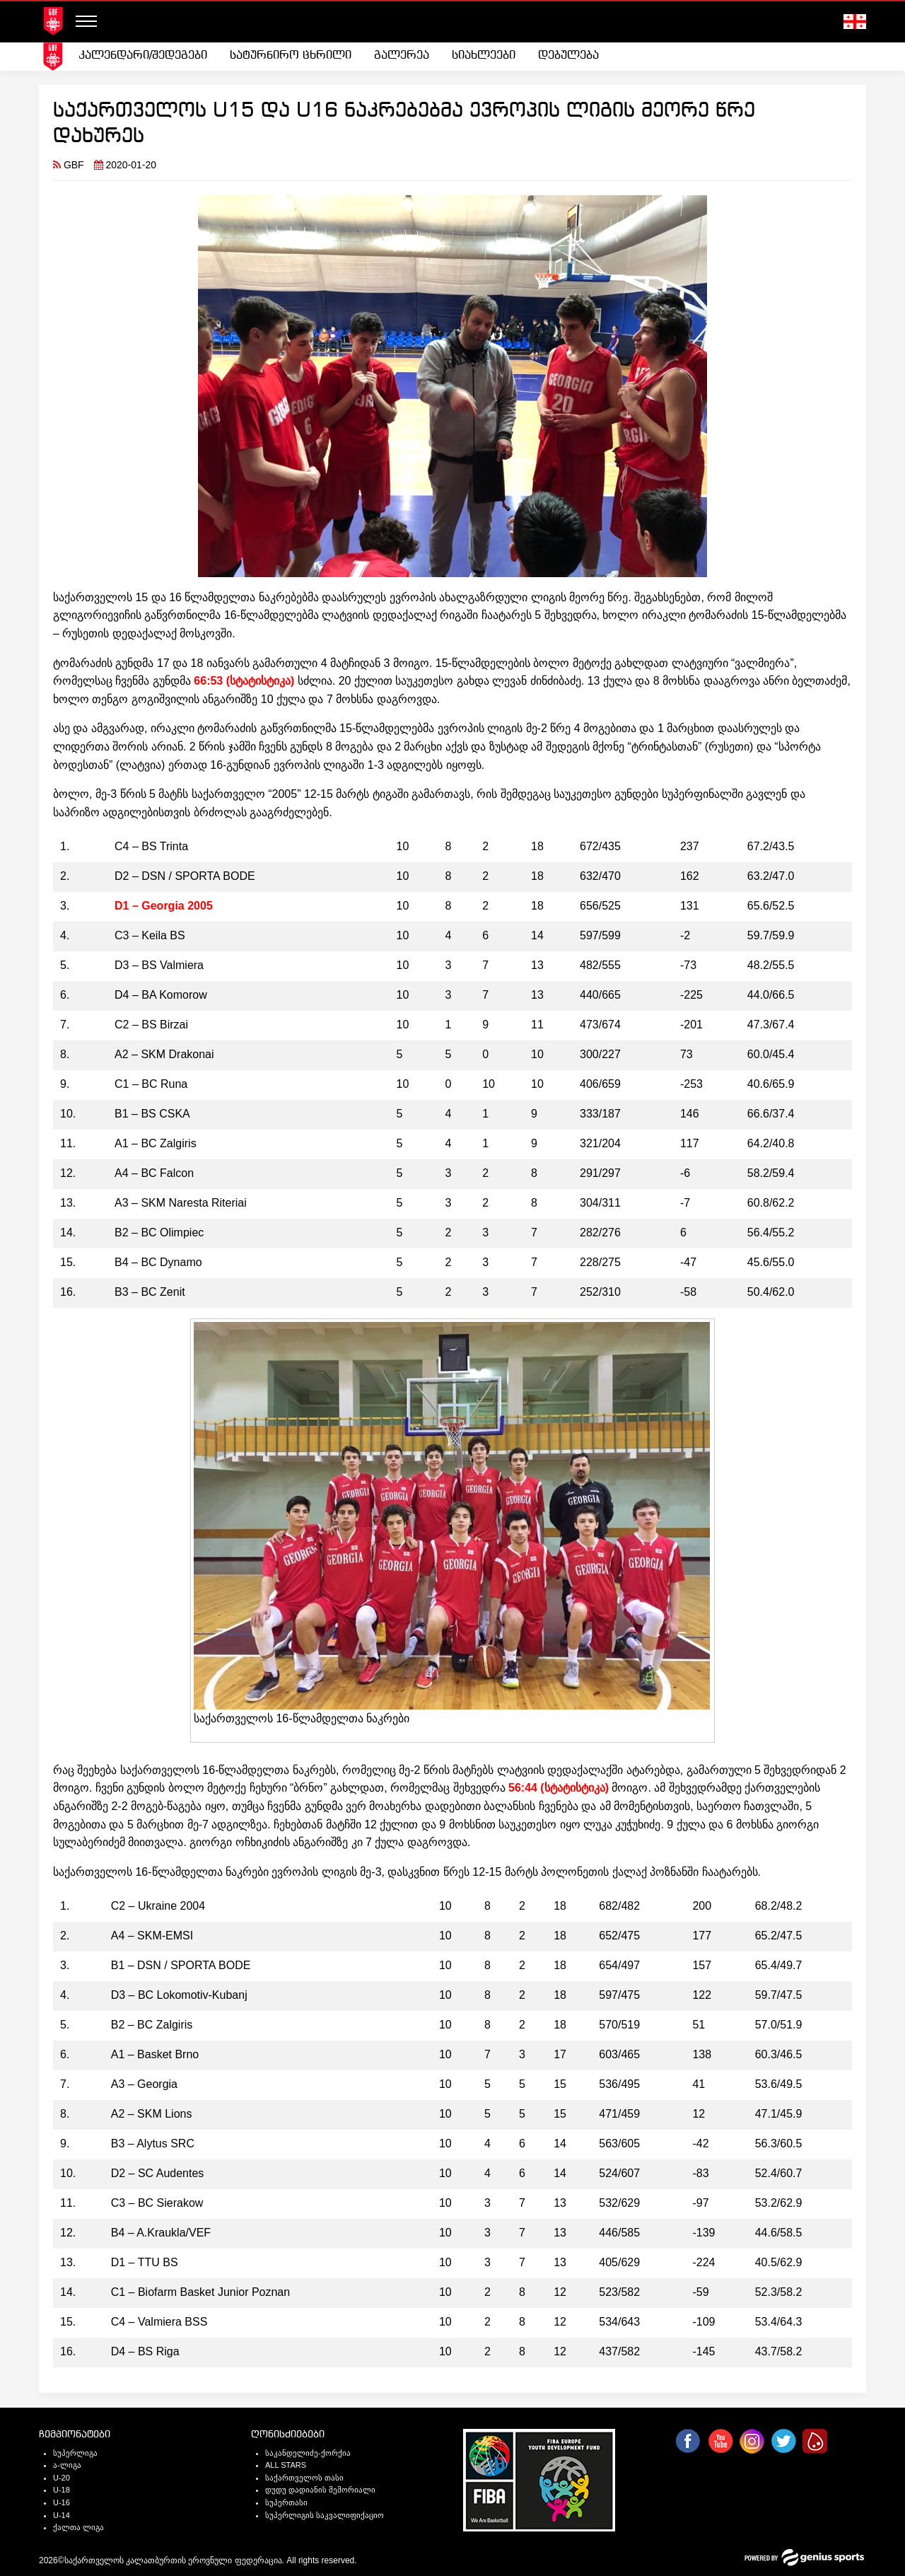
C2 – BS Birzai (151, 1025)
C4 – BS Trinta (151, 846)
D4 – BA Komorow (161, 995)
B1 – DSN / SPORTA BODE (181, 1965)
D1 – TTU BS (144, 2262)
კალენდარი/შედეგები (142, 56)
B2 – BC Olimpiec (159, 1232)
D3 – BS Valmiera (159, 965)
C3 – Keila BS (150, 935)
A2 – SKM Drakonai (164, 1054)
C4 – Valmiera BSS (159, 2322)
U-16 (61, 2502)
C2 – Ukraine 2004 (158, 1906)
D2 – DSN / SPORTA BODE (185, 876)
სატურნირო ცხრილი (290, 56)
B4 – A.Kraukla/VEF (161, 2233)
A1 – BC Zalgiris (156, 1143)
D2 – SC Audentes (157, 2173)
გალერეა (401, 56)
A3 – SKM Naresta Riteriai (181, 1203)
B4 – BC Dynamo (158, 1262)
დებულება (568, 56)
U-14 (61, 2515)
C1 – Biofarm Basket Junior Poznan (200, 2292)
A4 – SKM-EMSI (152, 1936)
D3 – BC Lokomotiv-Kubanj (179, 1995)
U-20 (61, 2477)
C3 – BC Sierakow (157, 2203)
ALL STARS (285, 2465)
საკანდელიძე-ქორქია (308, 2453)
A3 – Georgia (144, 2084)
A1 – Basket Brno (155, 2054)
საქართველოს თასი (304, 2477)
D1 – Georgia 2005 (164, 906)
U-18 (61, 2489)
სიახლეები (483, 56)
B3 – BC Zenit (150, 1292)
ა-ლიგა (67, 2465)
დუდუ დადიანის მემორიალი (320, 2489)
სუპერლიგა (75, 2453)
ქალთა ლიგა (78, 2527)
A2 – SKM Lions (151, 2114)
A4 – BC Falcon (154, 1173)
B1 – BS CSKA (152, 1114)
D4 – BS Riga (145, 2351)
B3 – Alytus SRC (152, 2143)
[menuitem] (142, 55)
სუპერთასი (286, 2502)
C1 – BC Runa (151, 1084)
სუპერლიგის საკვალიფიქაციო (324, 2515)
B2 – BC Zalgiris (152, 2025)
